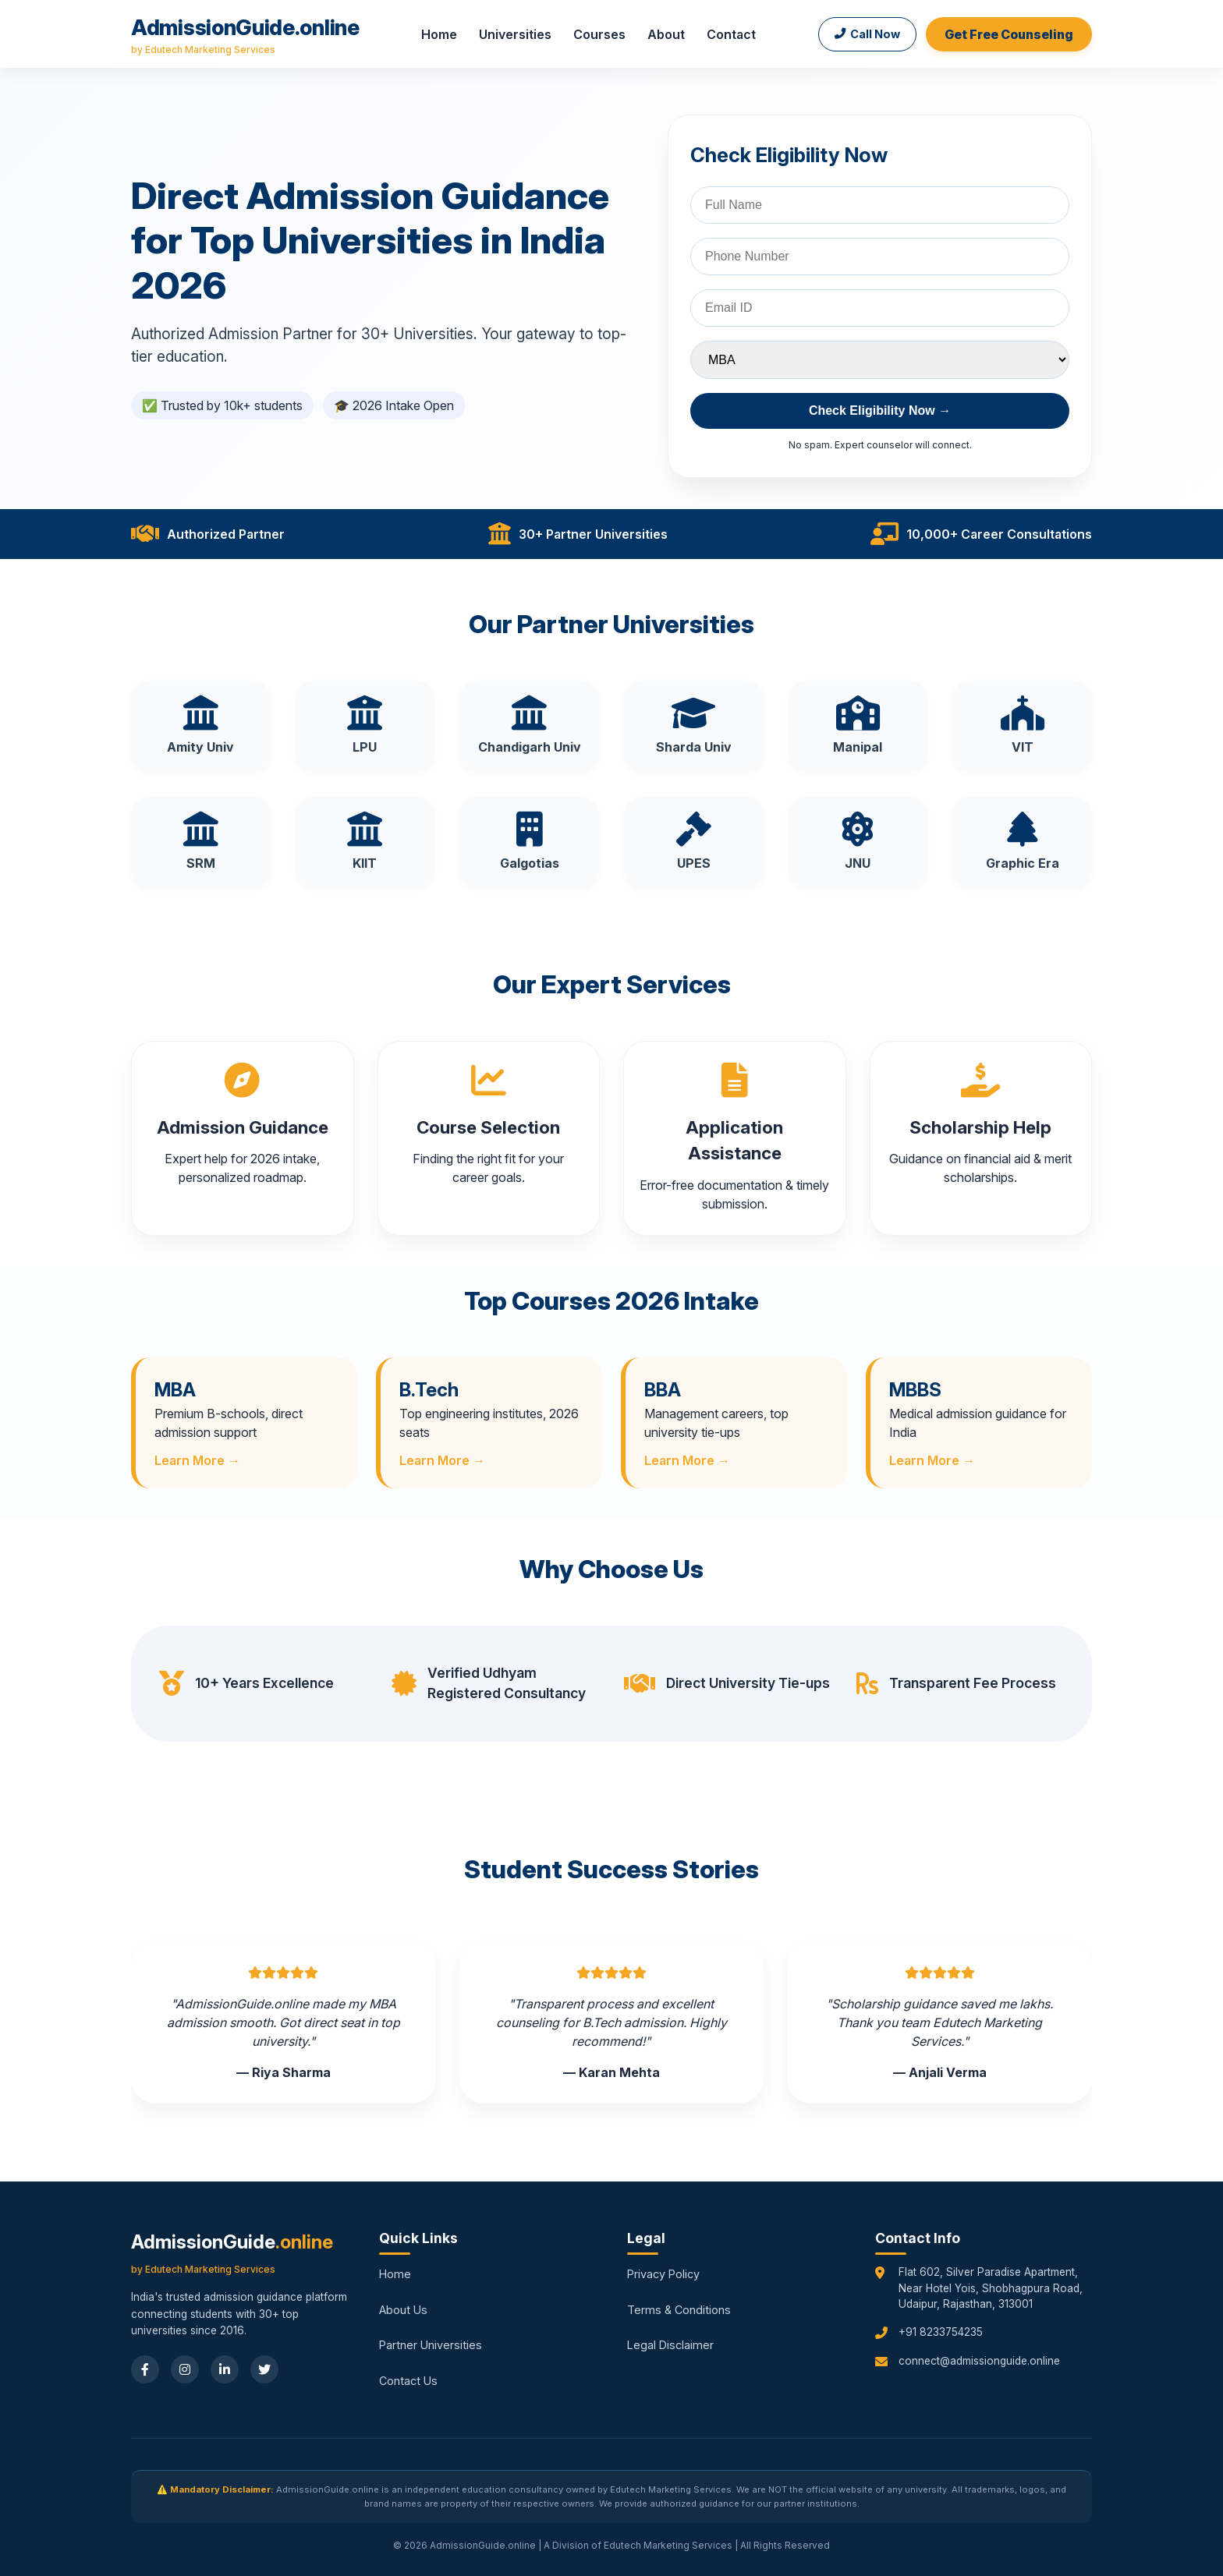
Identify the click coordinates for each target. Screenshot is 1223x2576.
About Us (403, 2309)
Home (439, 34)
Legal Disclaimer (670, 2344)
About (666, 34)
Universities (515, 34)
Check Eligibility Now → (880, 410)
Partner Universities (430, 2344)
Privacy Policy (663, 2274)
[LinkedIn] (225, 2369)
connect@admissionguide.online (979, 2361)
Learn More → (197, 1460)
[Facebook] (145, 2369)
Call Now (867, 34)
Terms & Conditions (679, 2309)
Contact (731, 34)
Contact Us (408, 2380)
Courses (599, 34)
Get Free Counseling (1009, 34)
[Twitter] (264, 2369)
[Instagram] (185, 2369)
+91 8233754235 (941, 2332)
